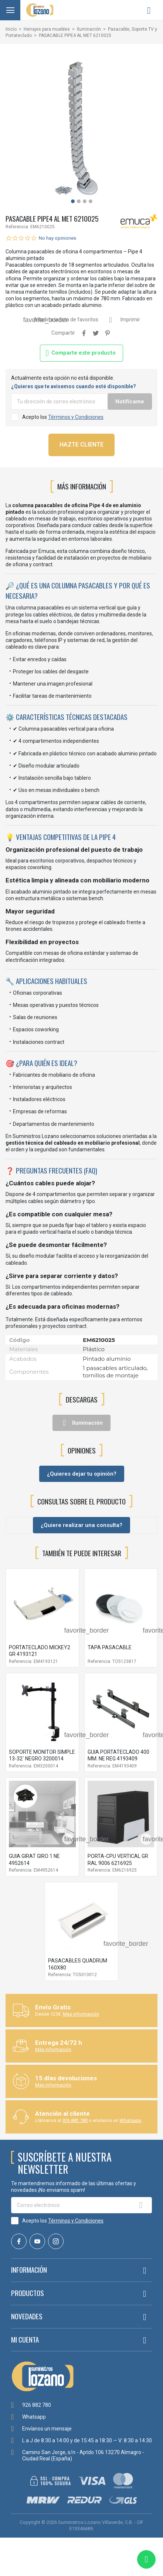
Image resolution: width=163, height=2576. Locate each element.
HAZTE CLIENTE (81, 444)
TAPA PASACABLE (110, 1647)
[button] (73, 201)
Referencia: (17, 226)
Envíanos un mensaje (47, 2429)
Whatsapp (130, 2120)
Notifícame (129, 401)
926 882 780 (75, 2120)
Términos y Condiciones (75, 417)
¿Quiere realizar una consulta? (81, 1525)
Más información (81, 2014)
